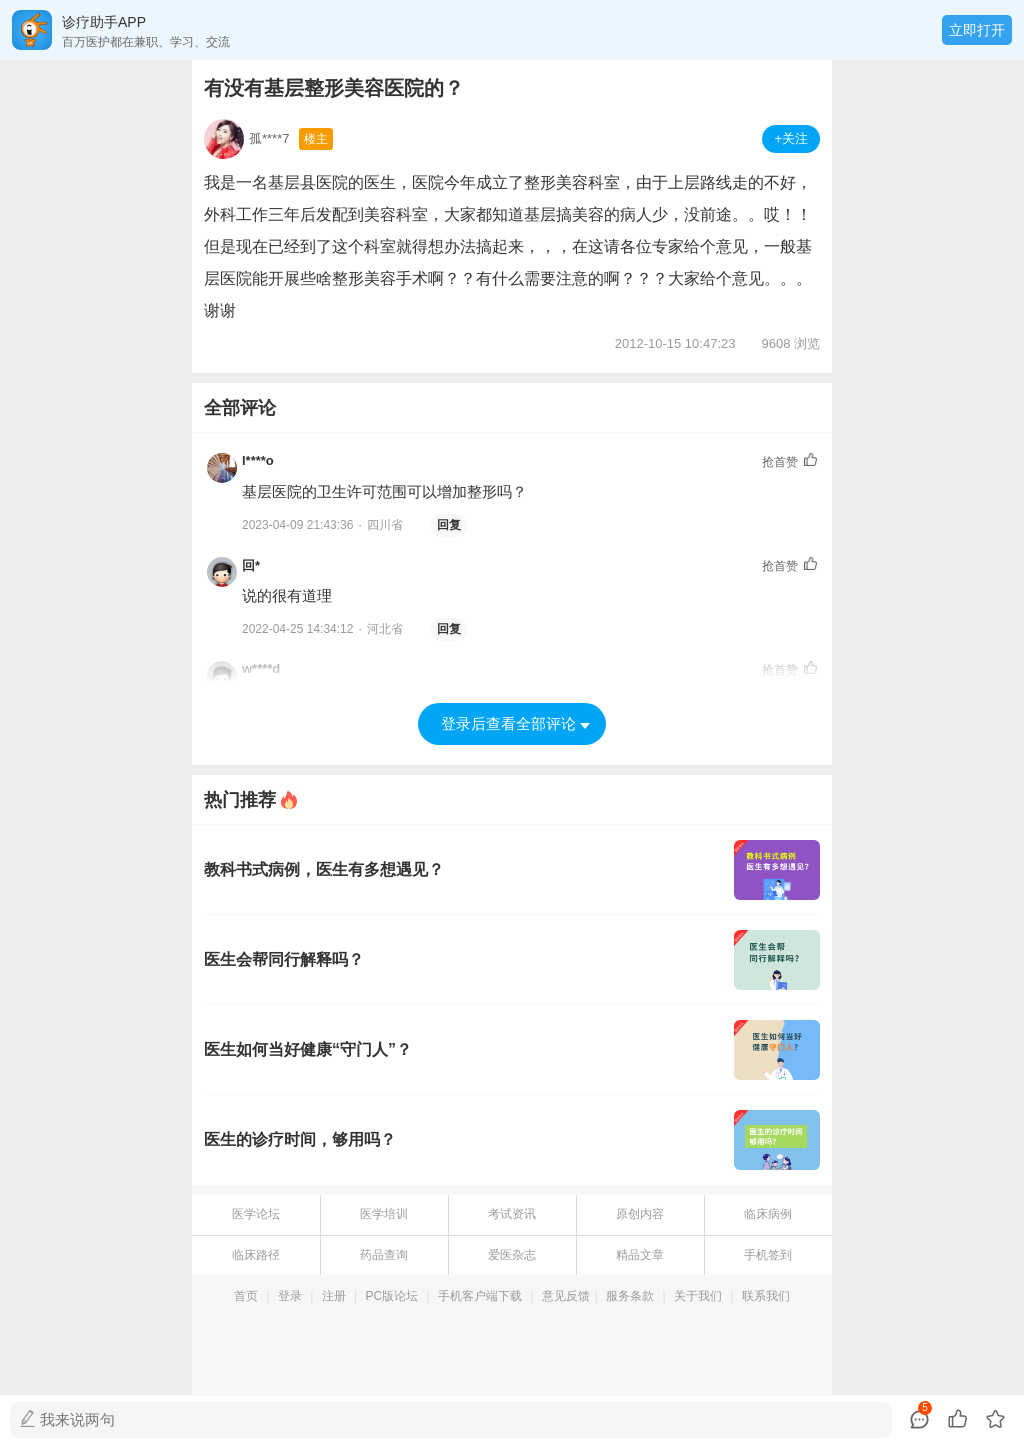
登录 (290, 1296)
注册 (334, 1296)
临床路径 (256, 1255)
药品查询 (384, 1255)
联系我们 (766, 1296)
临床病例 (768, 1214)
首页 (246, 1296)
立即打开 (977, 30)
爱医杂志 (512, 1255)
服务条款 (630, 1296)
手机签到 (768, 1255)
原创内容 (640, 1214)
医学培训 (384, 1214)
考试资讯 (512, 1214)
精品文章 (640, 1255)
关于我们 (698, 1296)
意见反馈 (566, 1296)
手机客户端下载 (480, 1296)
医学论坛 (256, 1214)
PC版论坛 (392, 1296)
